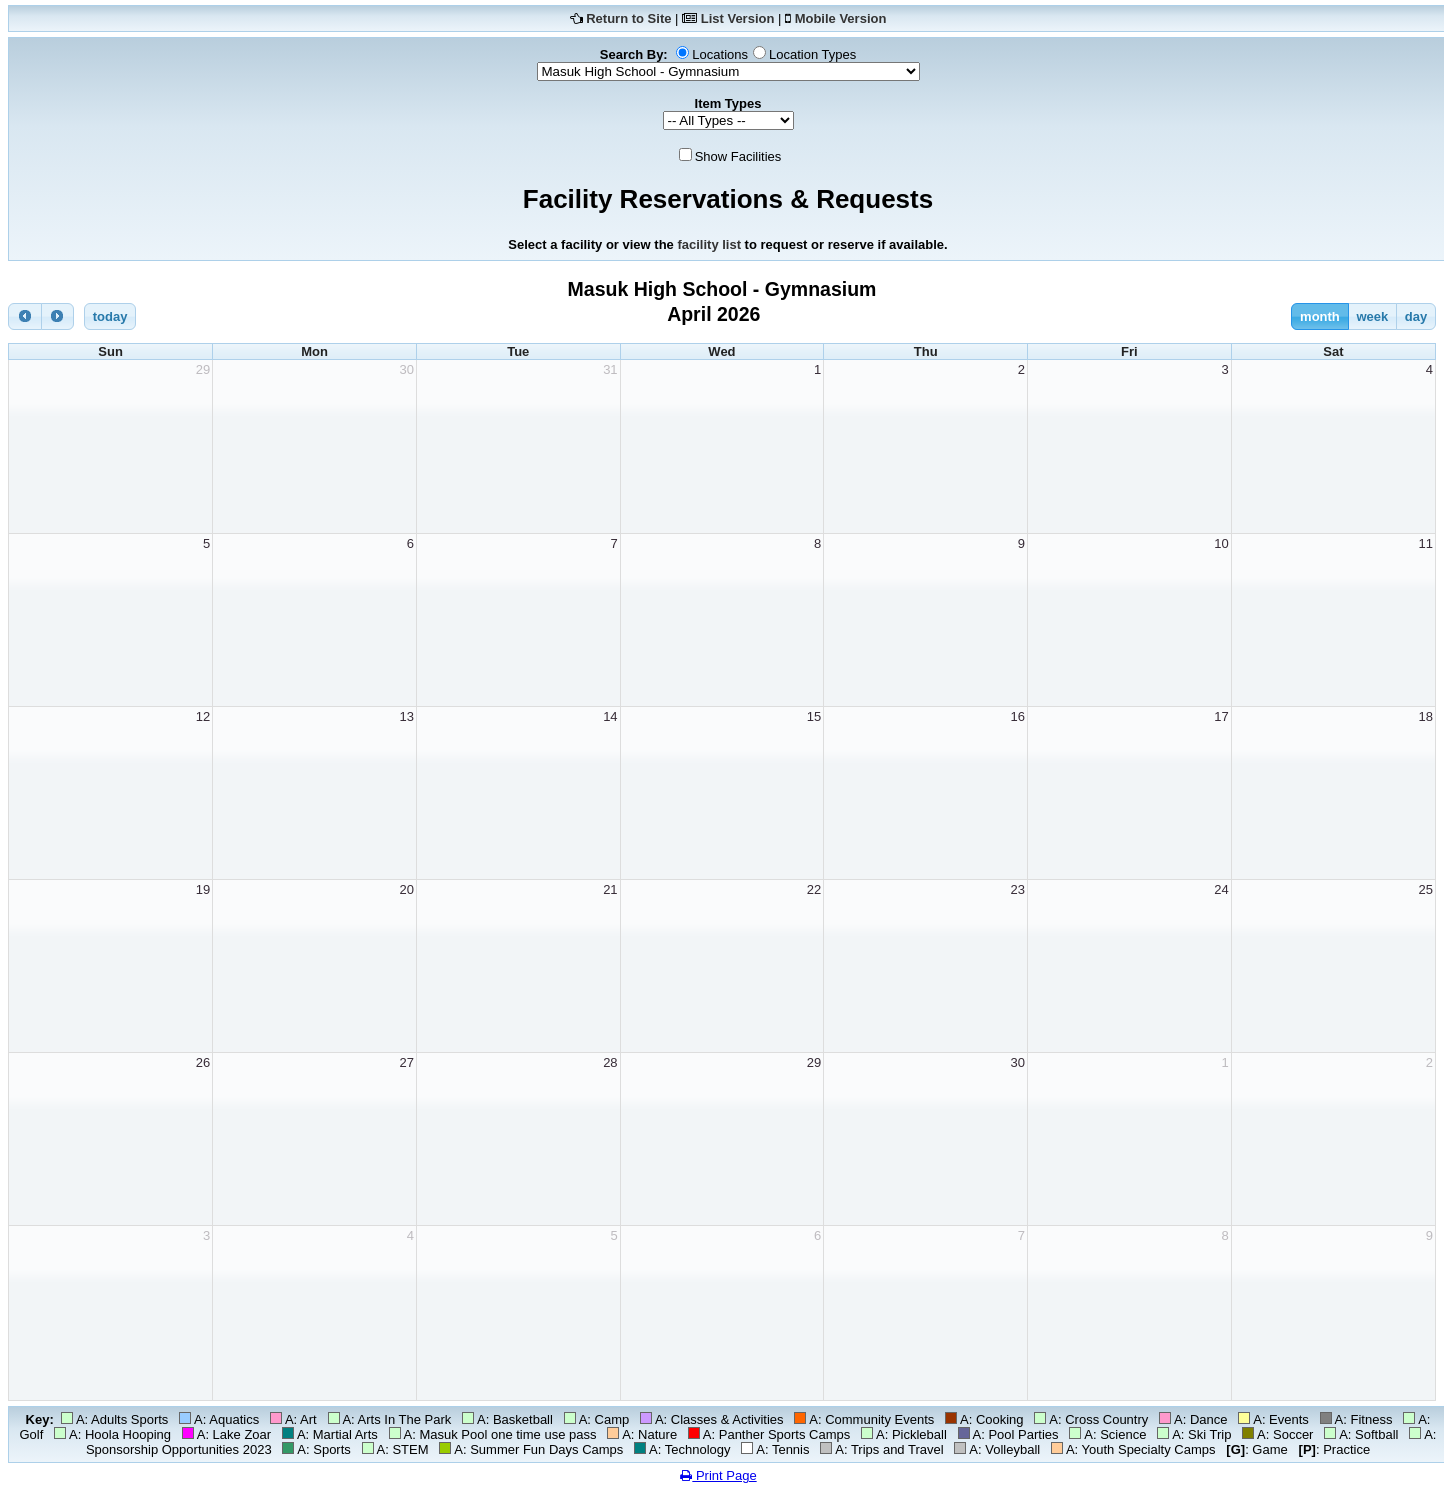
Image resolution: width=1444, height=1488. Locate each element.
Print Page (718, 1475)
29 (203, 369)
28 (610, 1062)
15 (814, 716)
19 (203, 889)
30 (406, 369)
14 (610, 716)
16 (1018, 716)
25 (1426, 889)
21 (610, 889)
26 (203, 1062)
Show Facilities (738, 156)
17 (1221, 716)
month (1320, 316)
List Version (738, 18)
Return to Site (628, 18)
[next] (58, 316)
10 (1221, 543)
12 (203, 716)
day (1416, 316)
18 (1426, 716)
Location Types (812, 54)
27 (406, 1062)
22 (814, 889)
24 (1221, 889)
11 (1426, 543)
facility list (709, 244)
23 (1018, 889)
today (110, 316)
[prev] (25, 316)
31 (610, 369)
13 (406, 716)
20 (406, 889)
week (1372, 316)
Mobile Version (841, 18)
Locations (720, 54)
